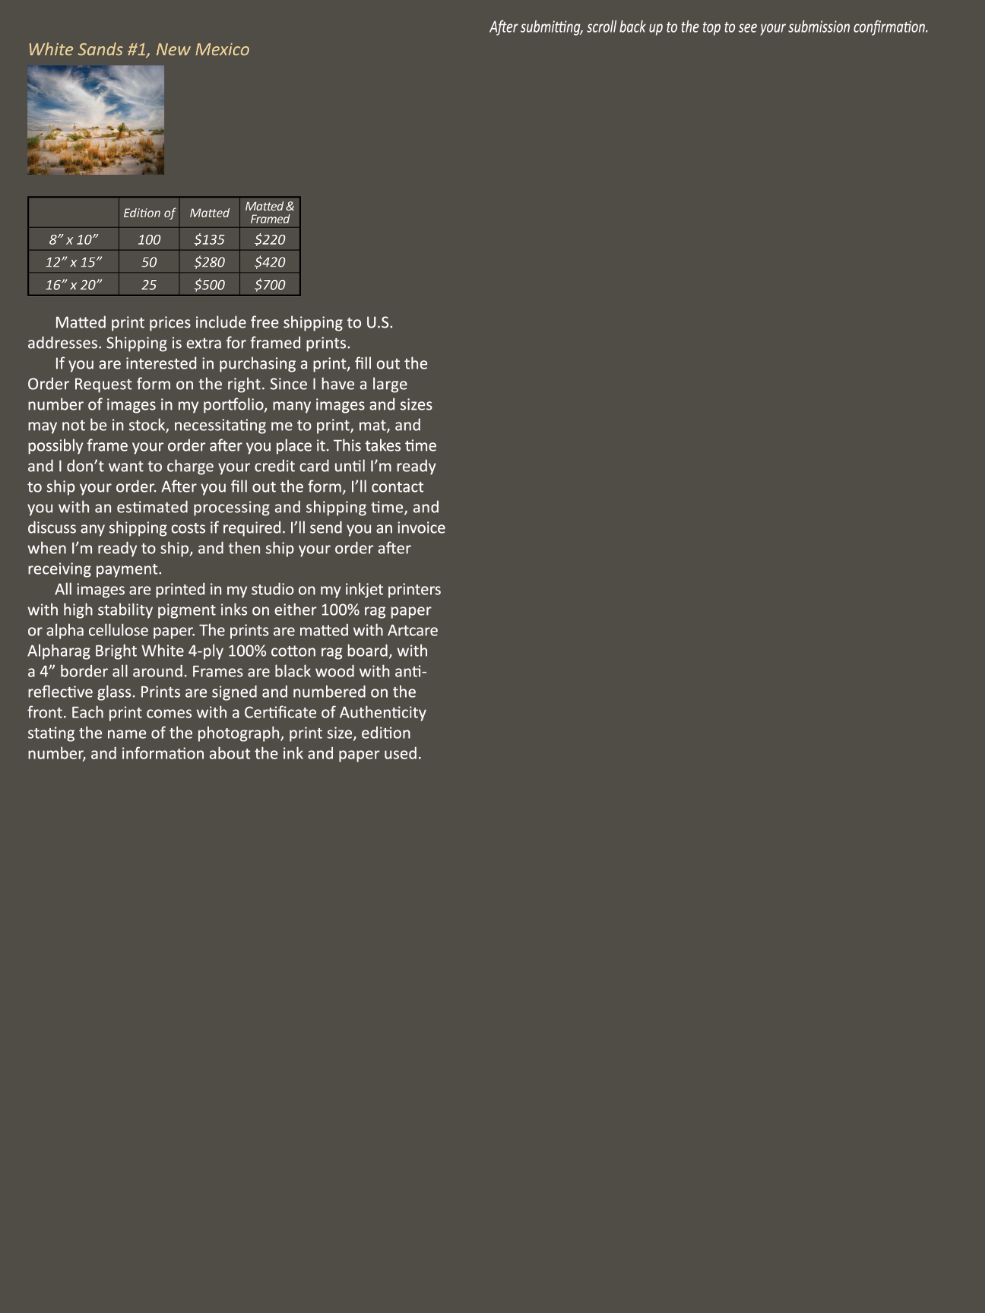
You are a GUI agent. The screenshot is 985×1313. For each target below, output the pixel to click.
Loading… (708, 673)
